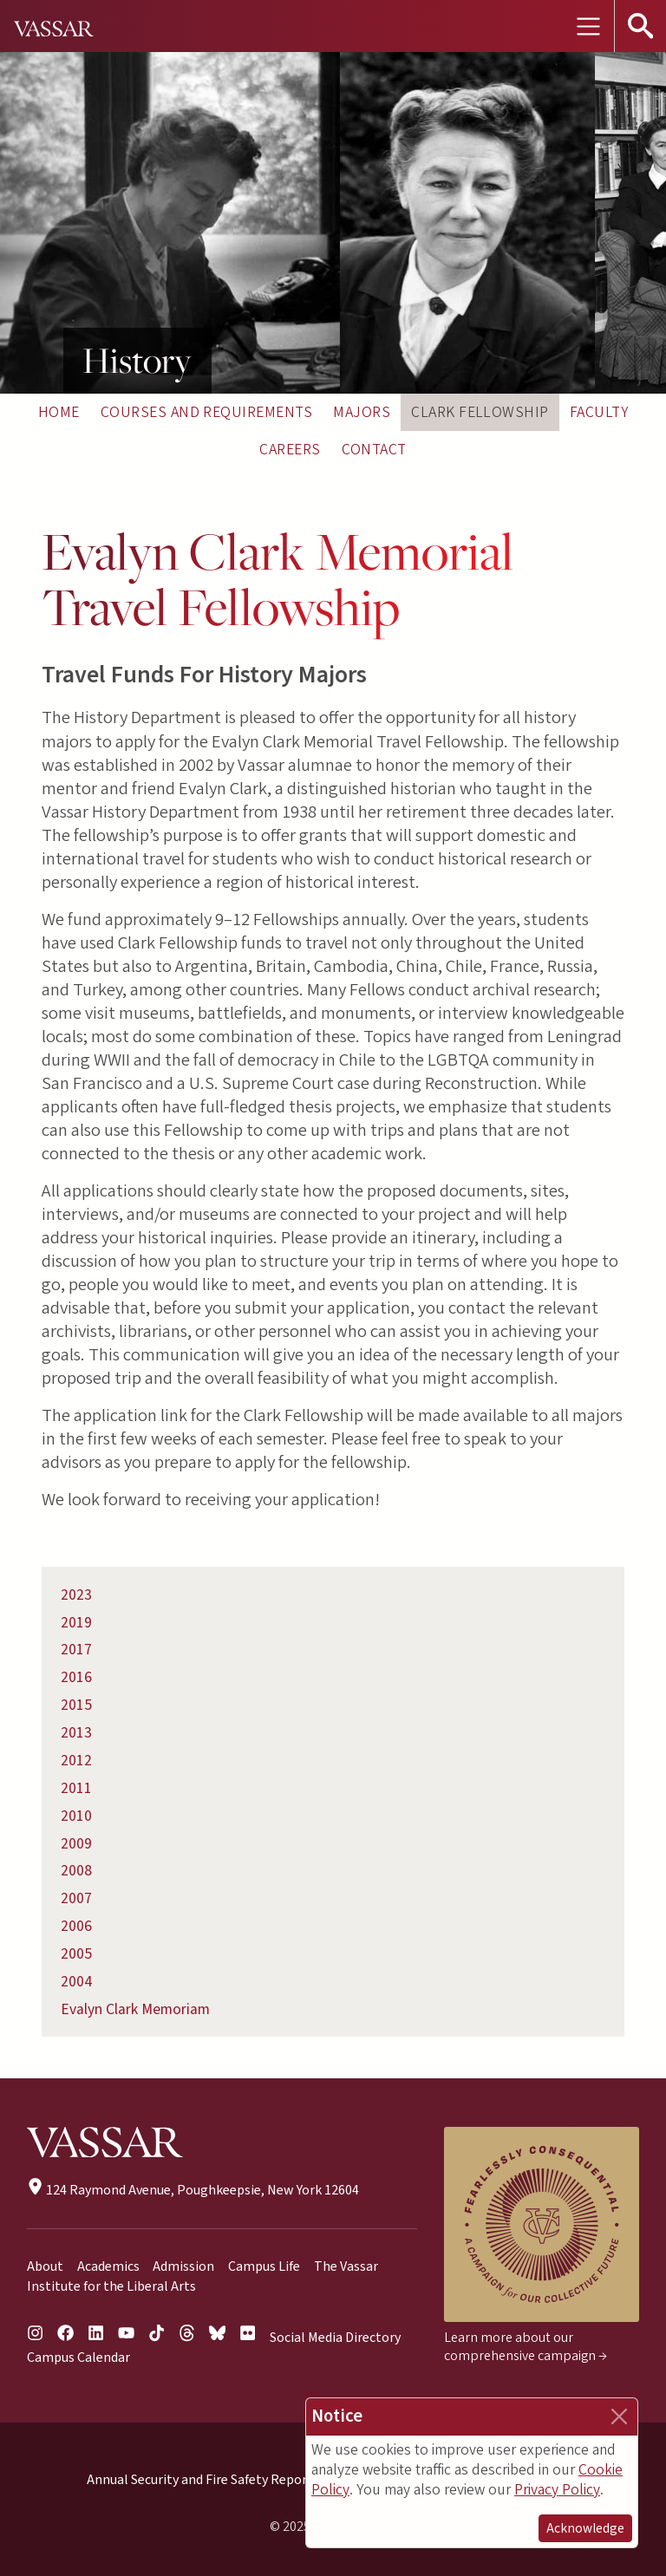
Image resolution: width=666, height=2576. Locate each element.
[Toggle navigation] (588, 26)
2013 (76, 1733)
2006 (76, 1926)
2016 (76, 1677)
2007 (76, 1898)
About (45, 2266)
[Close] (619, 2416)
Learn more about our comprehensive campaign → (525, 2346)
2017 (76, 1649)
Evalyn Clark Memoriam (135, 2009)
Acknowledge (585, 2528)
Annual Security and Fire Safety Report (200, 2479)
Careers (289, 449)
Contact (374, 449)
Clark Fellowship (480, 412)
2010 (76, 1816)
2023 (76, 1595)
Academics (108, 2266)
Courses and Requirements (207, 412)
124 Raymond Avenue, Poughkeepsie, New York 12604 (193, 2190)
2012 (76, 1760)
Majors (361, 412)
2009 (76, 1844)
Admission (183, 2266)
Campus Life (264, 2266)
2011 (76, 1788)
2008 (76, 1870)
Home (59, 412)
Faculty (599, 412)
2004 (76, 1981)
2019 (76, 1623)
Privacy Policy (557, 2490)
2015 (76, 1705)
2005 (76, 1954)
